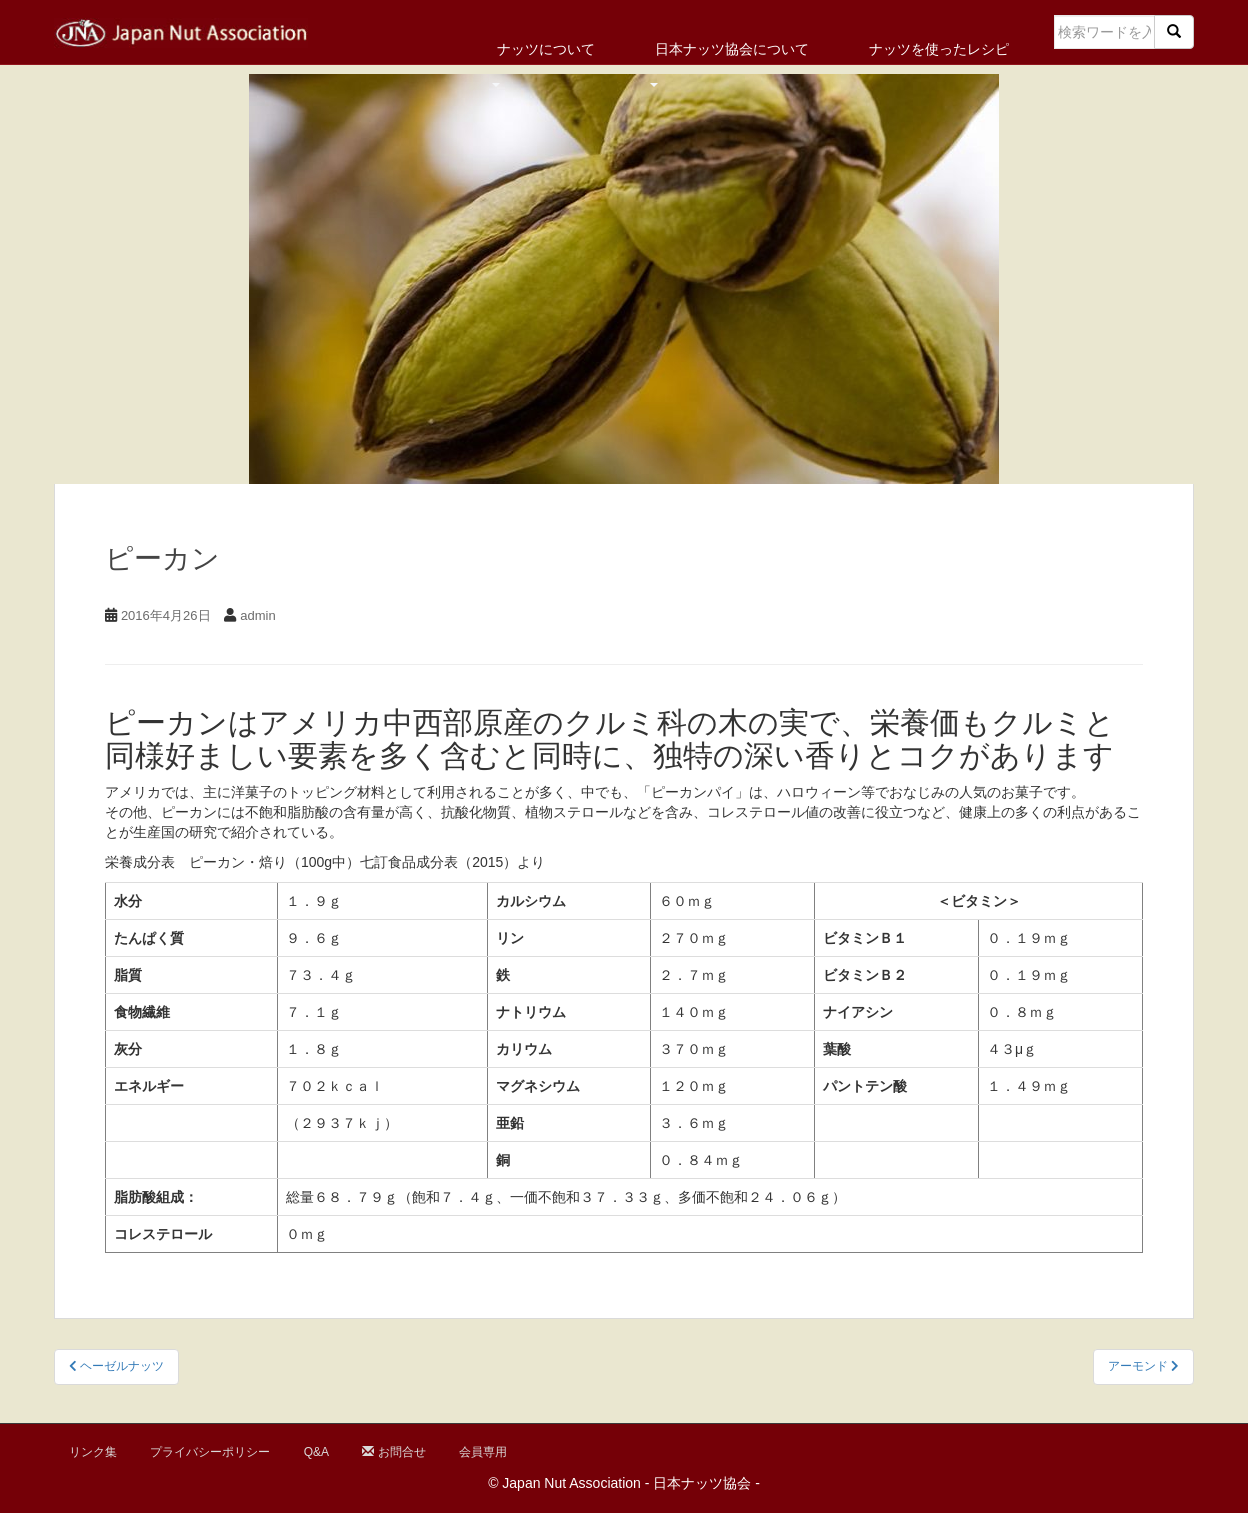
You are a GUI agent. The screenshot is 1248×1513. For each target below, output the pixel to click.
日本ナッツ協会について (732, 49)
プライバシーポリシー (210, 1452)
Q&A (316, 1452)
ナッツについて (546, 49)
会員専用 (483, 1452)
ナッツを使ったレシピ (939, 49)
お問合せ (393, 1452)
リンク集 (93, 1452)
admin (257, 615)
